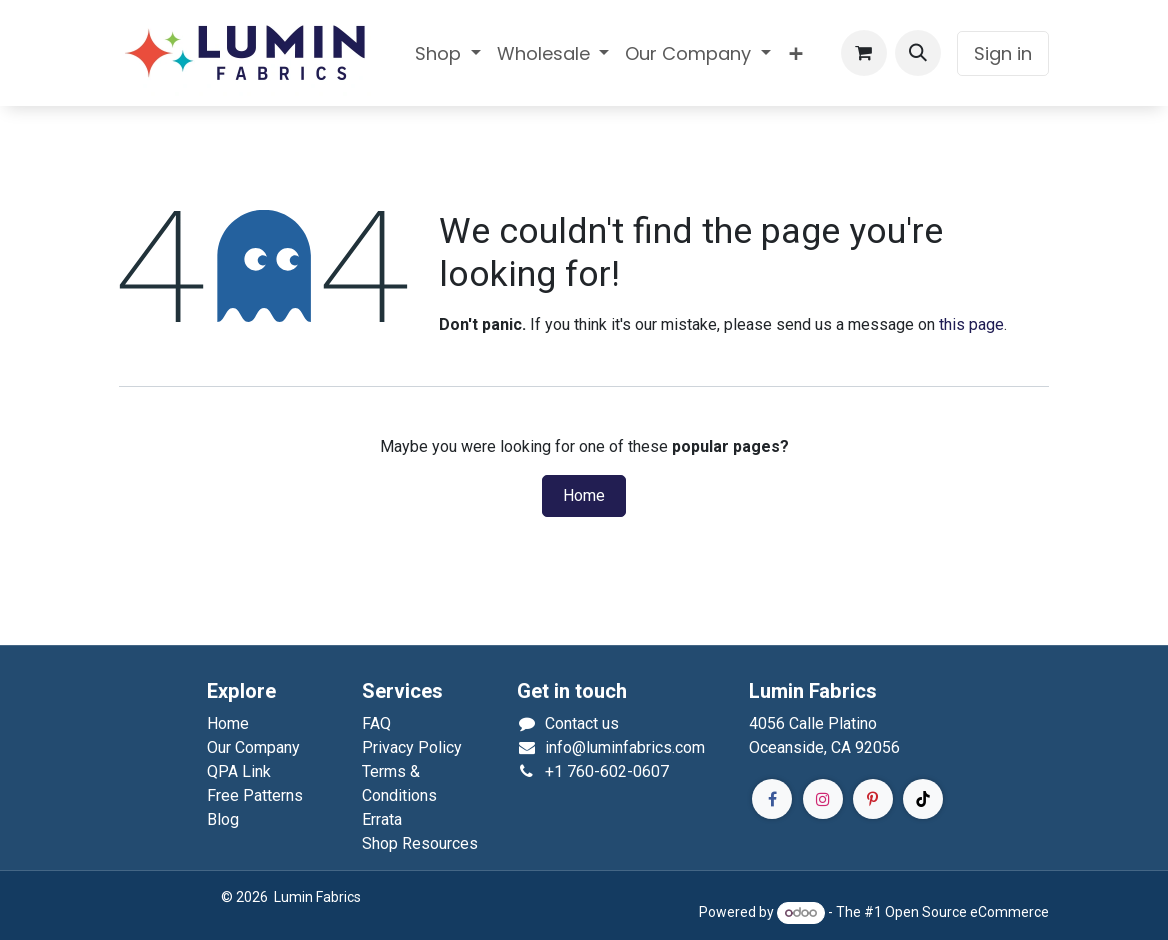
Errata (382, 819)
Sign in (1003, 53)
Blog (223, 819)
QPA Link (239, 771)
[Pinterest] (873, 799)
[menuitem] (448, 53)
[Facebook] (772, 799)
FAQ (376, 723)
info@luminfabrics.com (625, 747)
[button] (918, 53)
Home (584, 496)
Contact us (582, 723)
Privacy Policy (412, 747)
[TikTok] (923, 799)
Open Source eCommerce (967, 912)
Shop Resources (420, 843)
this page (971, 324)
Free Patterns (255, 795)
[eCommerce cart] (864, 53)
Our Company (253, 747)
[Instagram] (823, 799)
